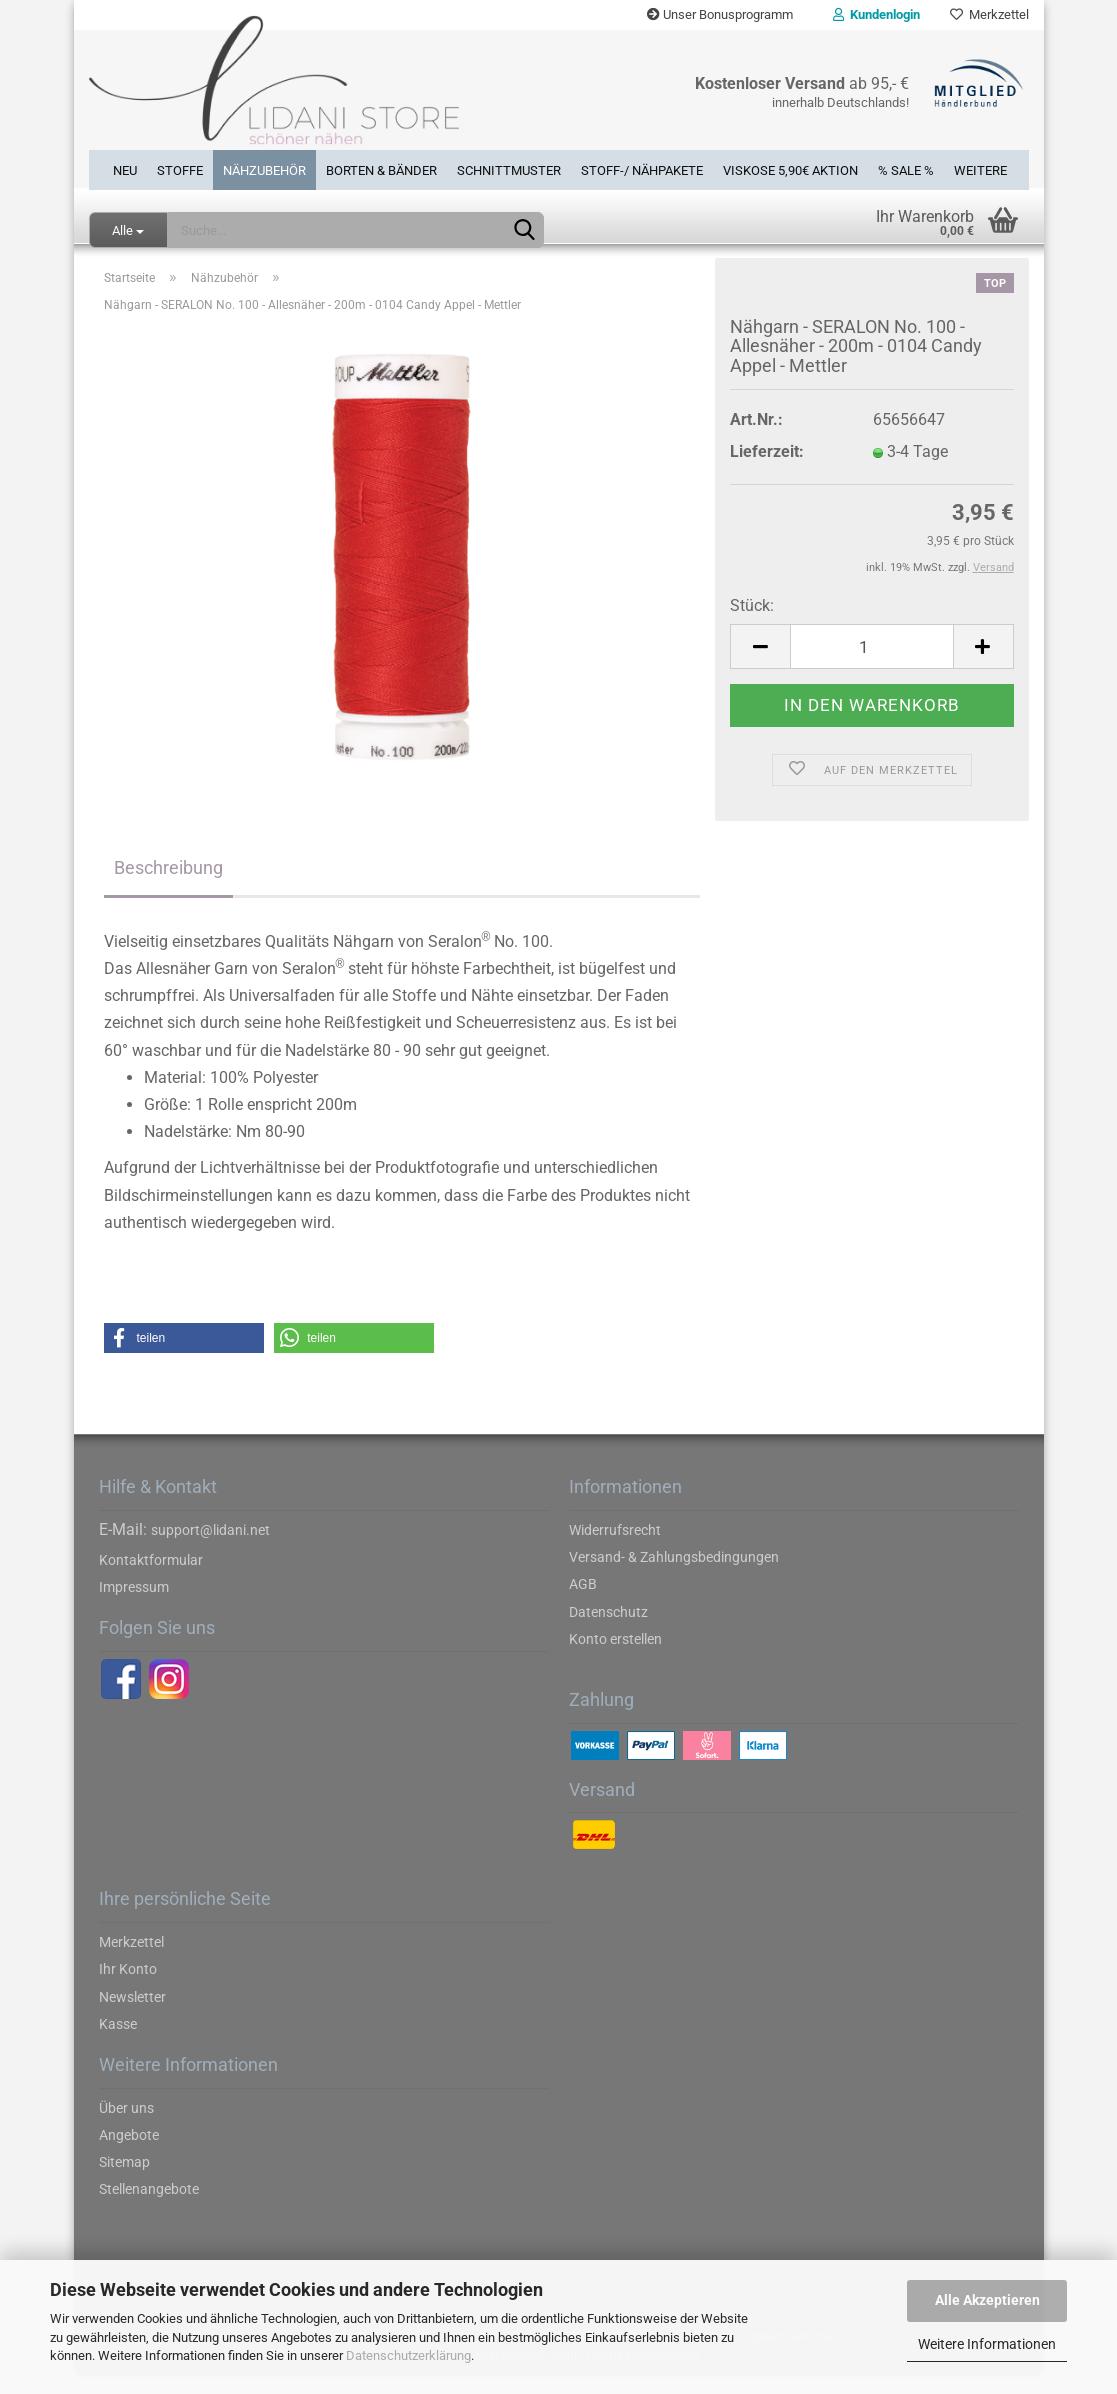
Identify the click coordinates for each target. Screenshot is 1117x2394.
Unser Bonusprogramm (720, 14)
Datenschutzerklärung (408, 2355)
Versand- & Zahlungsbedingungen (674, 1575)
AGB (583, 1602)
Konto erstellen (615, 1656)
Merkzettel (989, 14)
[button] (184, 1356)
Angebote (129, 2152)
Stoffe (180, 168)
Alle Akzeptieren (987, 2300)
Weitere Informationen (987, 2344)
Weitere (980, 168)
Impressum (134, 1605)
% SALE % (906, 168)
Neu (125, 168)
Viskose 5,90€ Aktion (790, 168)
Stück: (752, 623)
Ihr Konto (128, 1987)
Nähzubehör (264, 168)
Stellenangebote (149, 2207)
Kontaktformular (151, 1577)
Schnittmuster (509, 168)
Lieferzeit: (767, 469)
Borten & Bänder (381, 168)
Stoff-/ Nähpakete (642, 168)
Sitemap (124, 2180)
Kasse (118, 2041)
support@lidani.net (210, 1547)
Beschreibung (168, 884)
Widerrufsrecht (615, 1547)
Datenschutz (608, 1629)
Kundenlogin (876, 14)
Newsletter (132, 2014)
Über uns (126, 2125)
